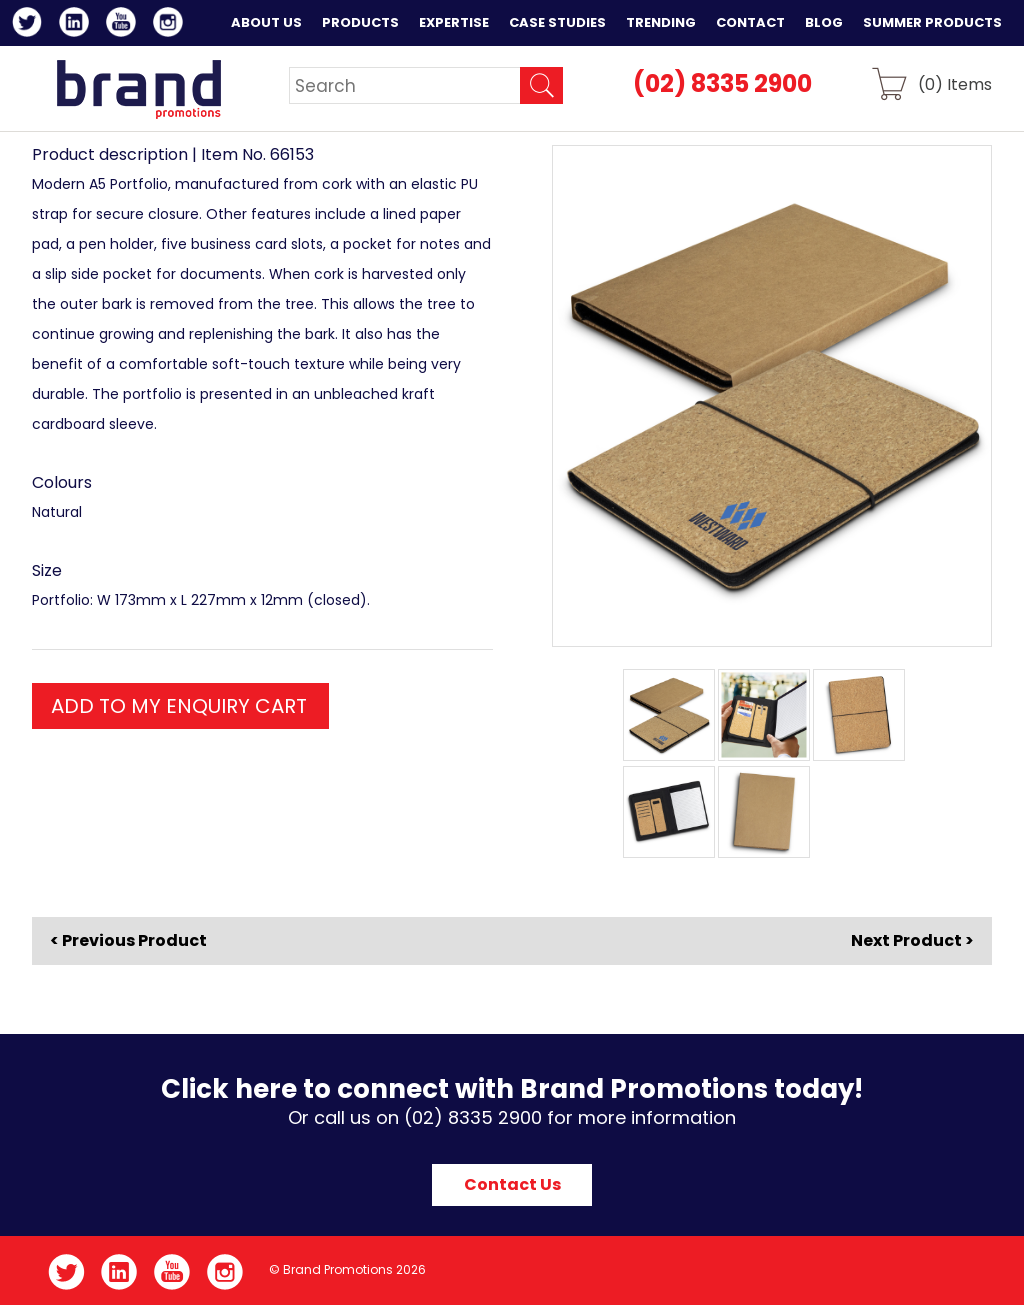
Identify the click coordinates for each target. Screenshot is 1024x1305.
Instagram (171, 25)
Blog (824, 22)
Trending (661, 22)
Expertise (454, 22)
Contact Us (512, 1184)
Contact (750, 22)
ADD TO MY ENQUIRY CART (179, 706)
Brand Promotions (138, 89)
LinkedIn (77, 25)
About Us (266, 22)
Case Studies (557, 22)
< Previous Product (128, 941)
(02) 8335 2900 (722, 83)
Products (360, 22)
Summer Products (932, 22)
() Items (955, 83)
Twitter (30, 25)
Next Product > (912, 940)
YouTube (124, 25)
